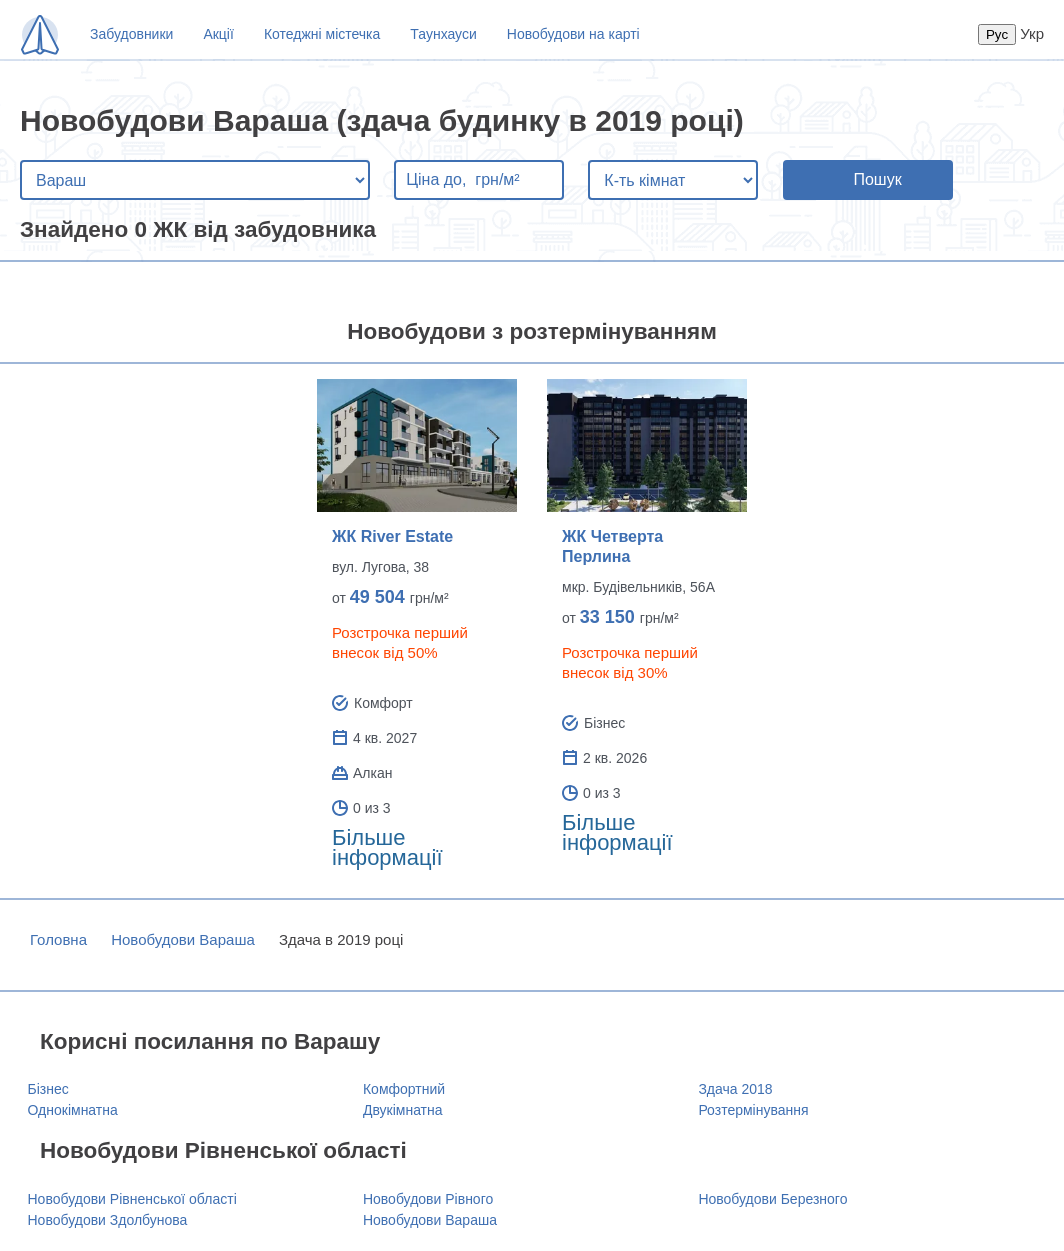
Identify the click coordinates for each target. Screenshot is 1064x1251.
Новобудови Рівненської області (132, 1199)
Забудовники (131, 34)
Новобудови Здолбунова (108, 1220)
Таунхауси (443, 34)
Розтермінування (753, 1110)
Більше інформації (387, 847)
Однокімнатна (73, 1110)
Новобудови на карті (573, 34)
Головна (58, 939)
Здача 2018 (735, 1089)
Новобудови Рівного (428, 1199)
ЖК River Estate (392, 536)
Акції (218, 34)
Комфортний (404, 1089)
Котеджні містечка (322, 34)
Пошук (877, 179)
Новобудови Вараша (183, 939)
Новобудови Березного (772, 1199)
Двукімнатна (403, 1110)
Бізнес (48, 1089)
